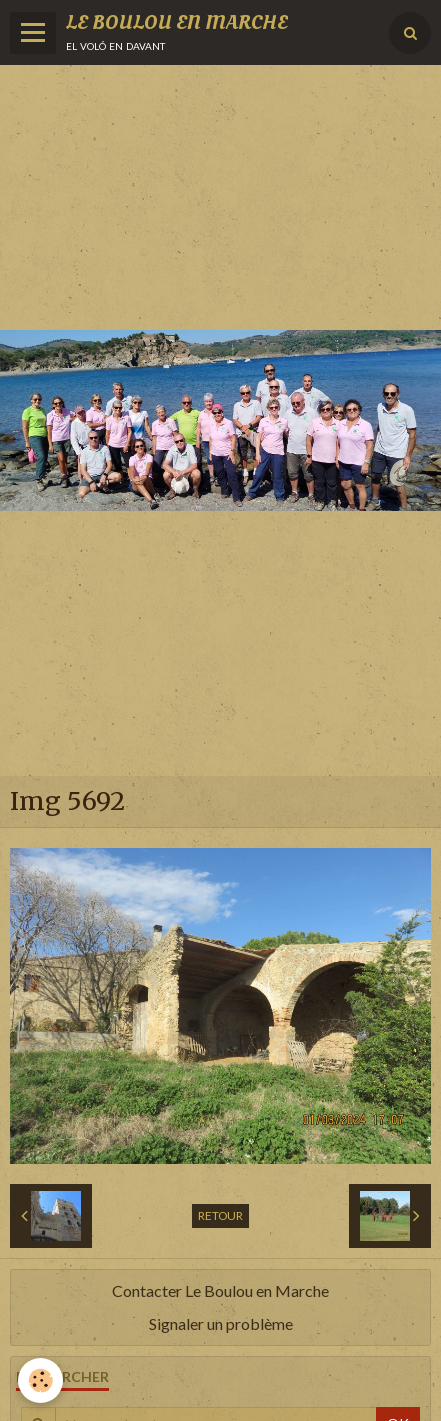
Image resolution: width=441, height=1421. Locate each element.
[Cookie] (40, 1380)
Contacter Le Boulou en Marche (220, 1290)
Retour (220, 1215)
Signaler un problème (221, 1323)
